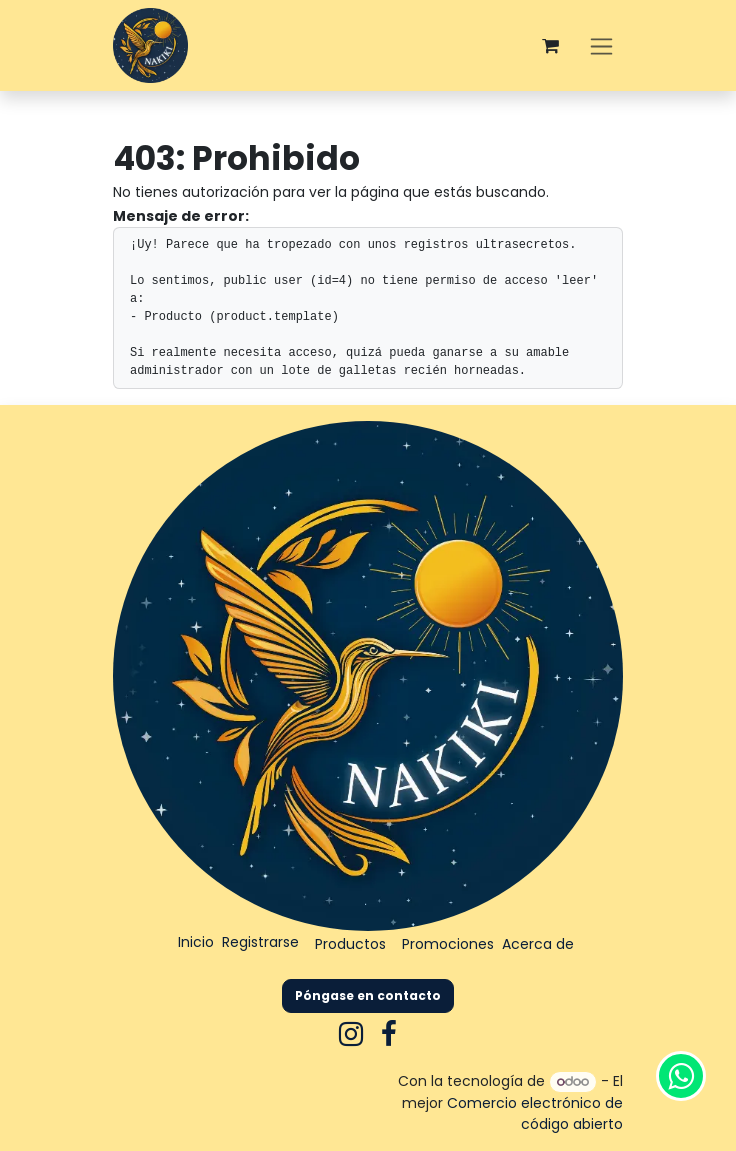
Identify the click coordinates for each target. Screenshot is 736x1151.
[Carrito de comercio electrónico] (550, 46)
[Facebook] (389, 1034)
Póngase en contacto (368, 995)
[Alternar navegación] (601, 45)
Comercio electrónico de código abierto (535, 1113)
